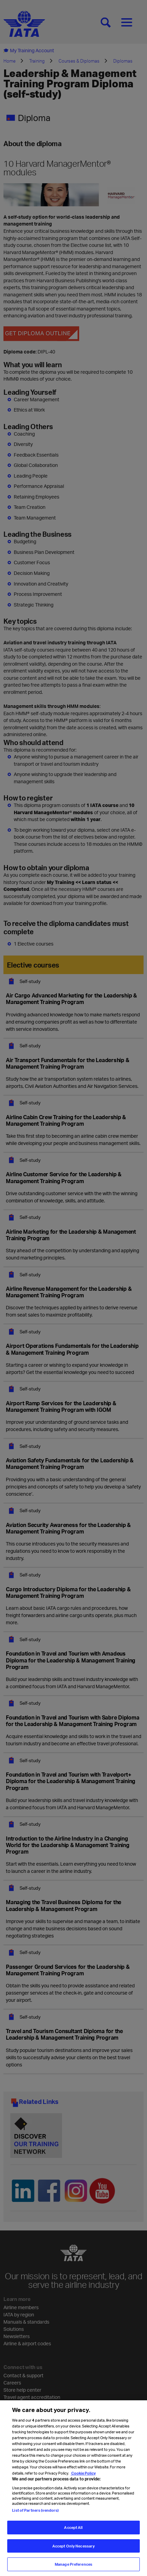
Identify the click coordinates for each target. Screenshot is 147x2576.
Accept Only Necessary (73, 2559)
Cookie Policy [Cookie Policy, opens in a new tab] (83, 2486)
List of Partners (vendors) (35, 2523)
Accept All (73, 2540)
